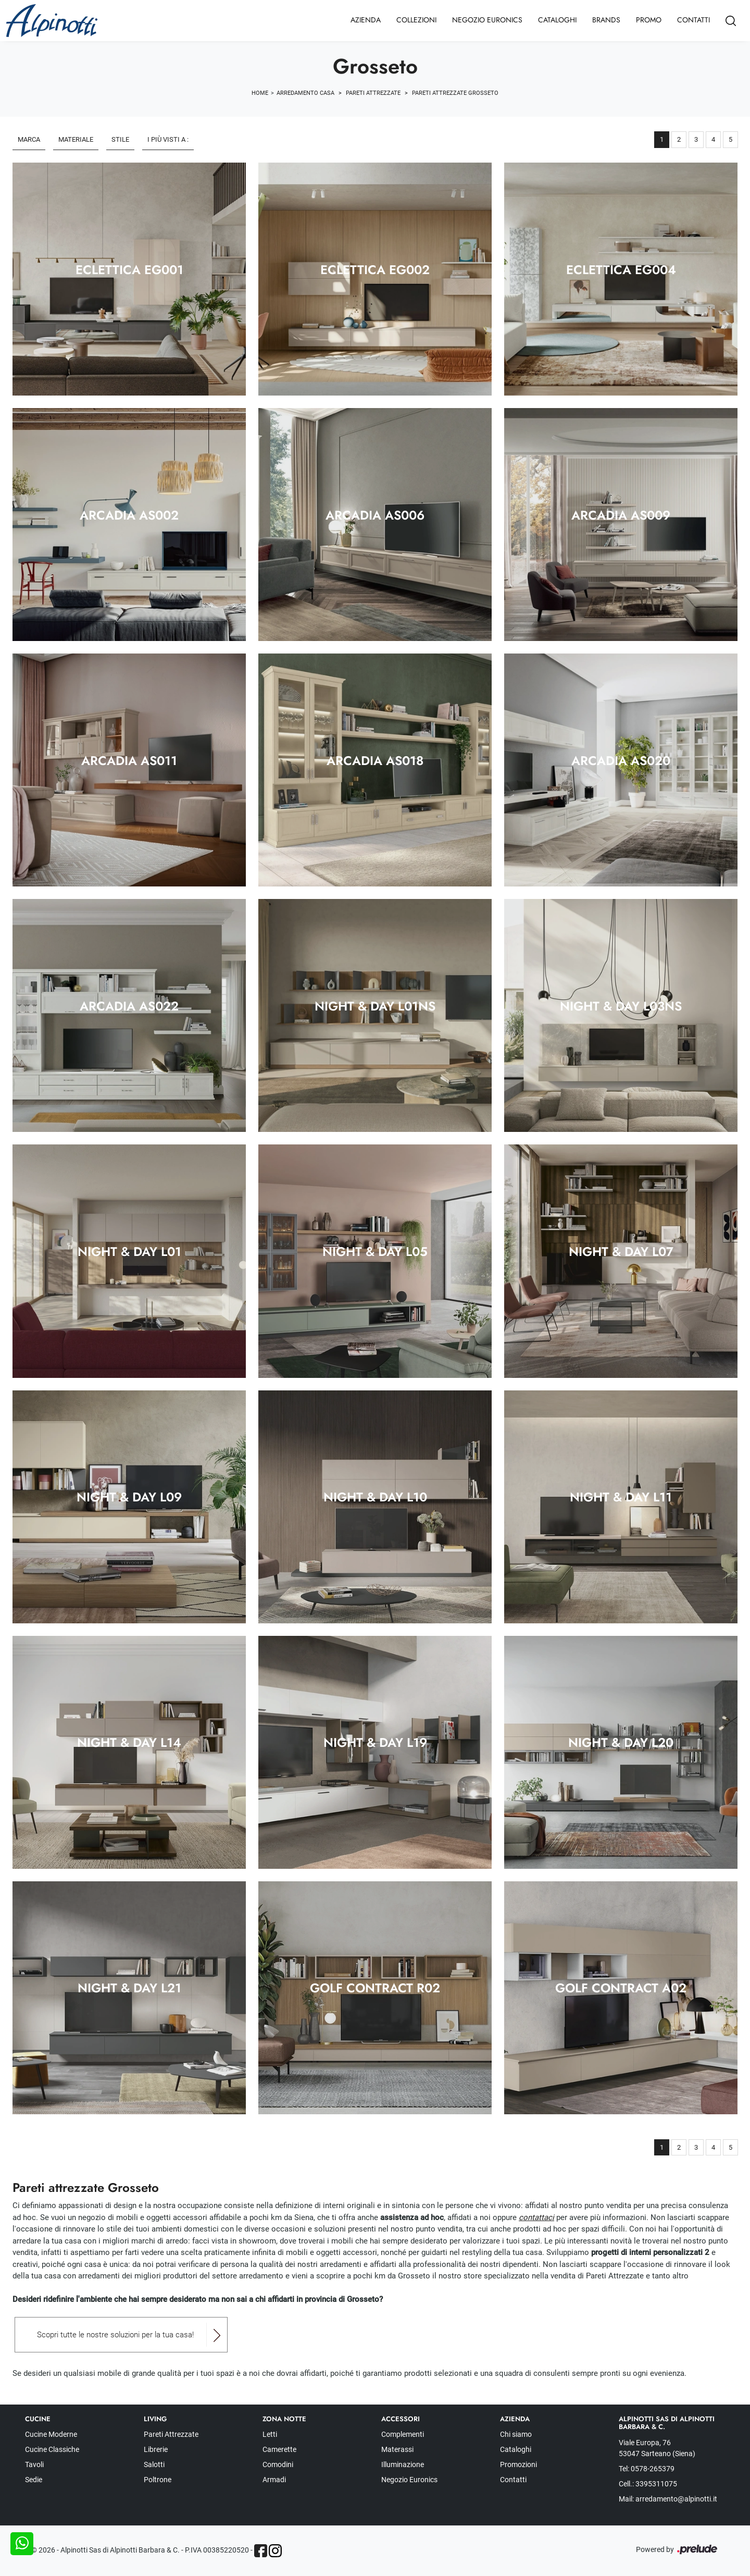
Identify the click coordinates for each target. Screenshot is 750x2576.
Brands (606, 20)
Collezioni (416, 20)
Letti (269, 2434)
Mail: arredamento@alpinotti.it (668, 2499)
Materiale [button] (75, 139)
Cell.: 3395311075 (648, 2484)
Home (260, 93)
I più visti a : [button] (168, 139)
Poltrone (157, 2479)
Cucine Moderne (51, 2434)
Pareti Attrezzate (373, 93)
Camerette (279, 2449)
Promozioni (518, 2464)
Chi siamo (516, 2434)
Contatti (693, 20)
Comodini (277, 2464)
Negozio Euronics (487, 20)
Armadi (274, 2479)
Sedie (33, 2479)
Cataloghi (557, 20)
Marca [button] (29, 139)
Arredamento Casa (305, 93)
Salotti (154, 2464)
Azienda (366, 20)
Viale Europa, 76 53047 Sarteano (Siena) (657, 2448)
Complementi (402, 2434)
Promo (648, 20)
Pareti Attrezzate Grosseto (455, 93)
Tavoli (34, 2464)
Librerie (156, 2449)
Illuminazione (402, 2464)
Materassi (397, 2449)
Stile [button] (120, 139)
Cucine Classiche (52, 2449)
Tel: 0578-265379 (646, 2468)
